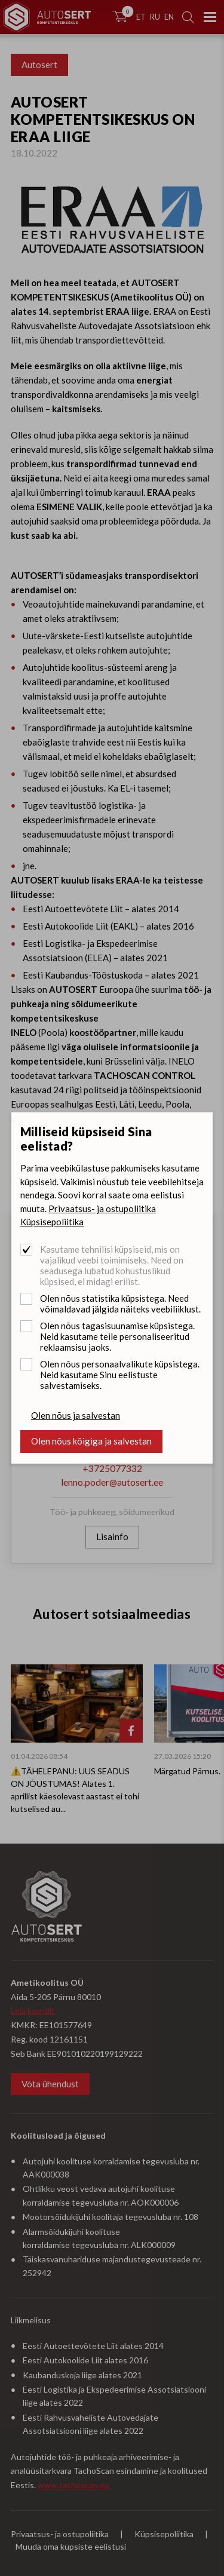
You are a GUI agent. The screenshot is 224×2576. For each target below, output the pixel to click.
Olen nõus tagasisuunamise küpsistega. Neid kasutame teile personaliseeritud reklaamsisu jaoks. (117, 1336)
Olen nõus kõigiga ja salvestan (91, 1441)
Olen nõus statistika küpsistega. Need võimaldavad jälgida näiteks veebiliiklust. (120, 1303)
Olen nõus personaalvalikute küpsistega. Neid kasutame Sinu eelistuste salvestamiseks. (120, 1374)
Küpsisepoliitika (52, 1221)
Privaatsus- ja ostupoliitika (102, 1208)
